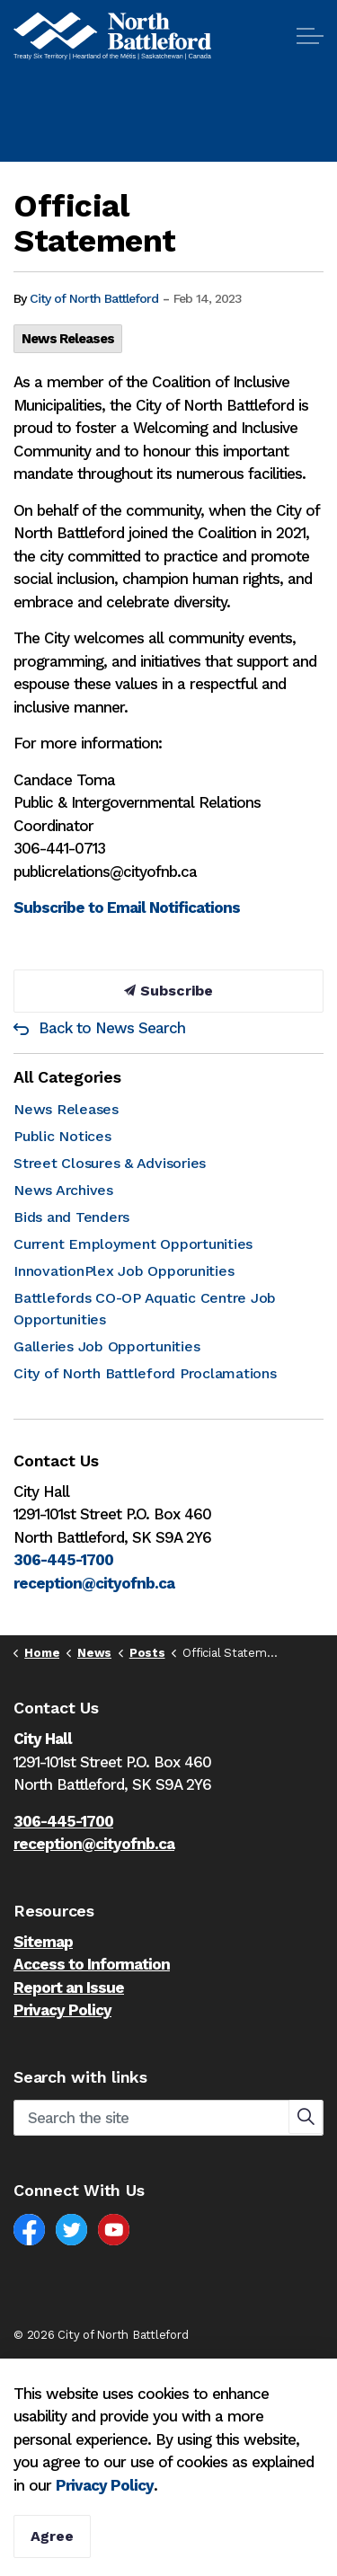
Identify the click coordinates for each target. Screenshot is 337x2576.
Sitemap (43, 1942)
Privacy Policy (62, 2010)
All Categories (67, 1076)
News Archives (63, 1190)
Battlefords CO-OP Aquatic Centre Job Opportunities (144, 1308)
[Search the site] (168, 2118)
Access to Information (91, 1964)
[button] (305, 2117)
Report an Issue (68, 1987)
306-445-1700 (63, 1560)
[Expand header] (310, 36)
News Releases (68, 339)
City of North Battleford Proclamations (145, 1373)
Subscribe (168, 991)
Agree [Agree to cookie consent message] (52, 2536)
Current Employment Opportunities (133, 1244)
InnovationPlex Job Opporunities (123, 1270)
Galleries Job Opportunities (106, 1346)
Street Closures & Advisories (109, 1163)
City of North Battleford (94, 298)
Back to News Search (112, 1028)
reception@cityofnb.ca (93, 1583)
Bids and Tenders (71, 1217)
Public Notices (62, 1136)
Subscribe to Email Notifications (126, 907)
